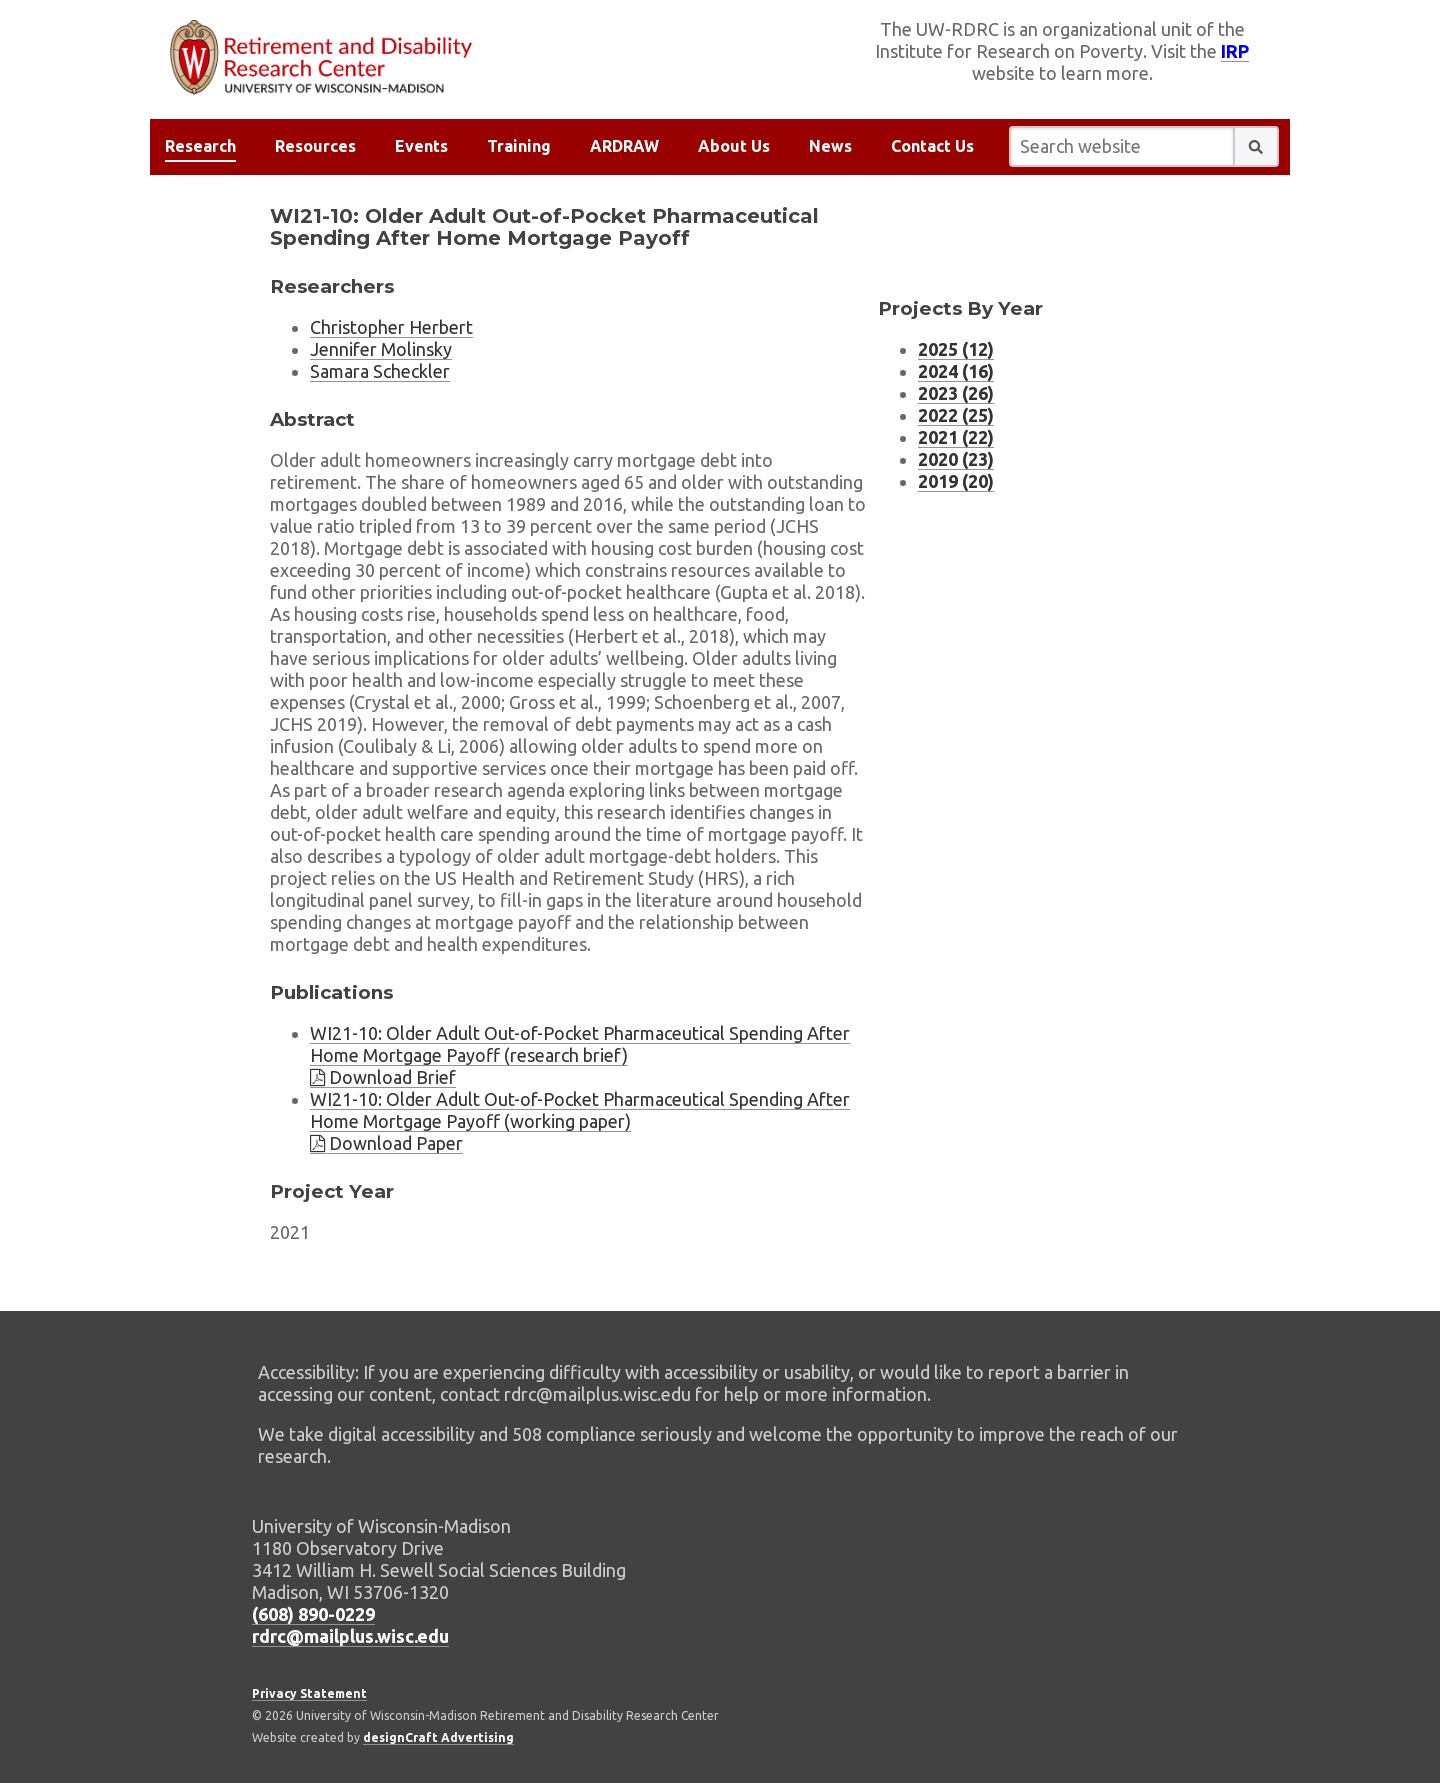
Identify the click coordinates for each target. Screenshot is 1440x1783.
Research (200, 146)
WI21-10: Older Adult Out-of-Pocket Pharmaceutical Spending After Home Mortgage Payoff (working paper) (580, 1110)
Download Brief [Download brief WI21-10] (383, 1077)
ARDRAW (624, 146)
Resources (315, 146)
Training (519, 146)
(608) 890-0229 (313, 1614)
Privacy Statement (309, 1693)
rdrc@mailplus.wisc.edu (350, 1636)
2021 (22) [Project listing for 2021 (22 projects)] (956, 437)
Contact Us (932, 146)
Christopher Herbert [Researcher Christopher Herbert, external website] (391, 327)
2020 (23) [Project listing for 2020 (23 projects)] (956, 459)
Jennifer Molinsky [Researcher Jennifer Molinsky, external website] (381, 349)
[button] (1256, 146)
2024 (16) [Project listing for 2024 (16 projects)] (956, 371)
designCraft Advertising (438, 1737)
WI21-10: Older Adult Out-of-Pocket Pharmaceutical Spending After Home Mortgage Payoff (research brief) (580, 1044)
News (830, 146)
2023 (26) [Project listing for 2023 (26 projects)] (956, 393)
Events (421, 146)
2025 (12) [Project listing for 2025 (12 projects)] (956, 349)
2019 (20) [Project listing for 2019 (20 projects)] (956, 481)
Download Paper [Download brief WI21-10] (386, 1143)
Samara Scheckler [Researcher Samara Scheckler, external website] (380, 371)
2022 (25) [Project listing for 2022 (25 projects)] (956, 415)
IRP (1235, 51)
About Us (734, 146)
